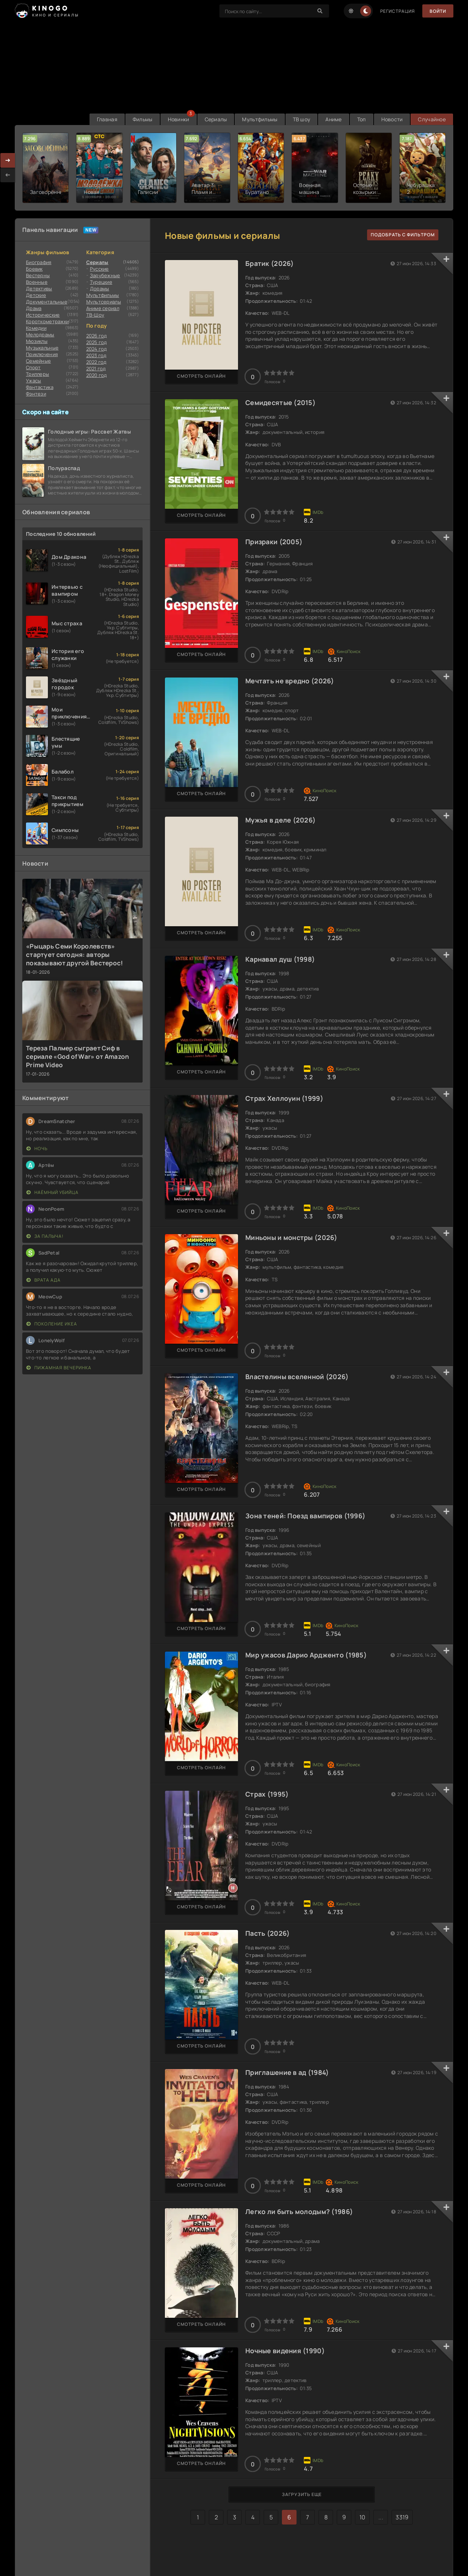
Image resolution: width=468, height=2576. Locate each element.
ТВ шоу (301, 119)
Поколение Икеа (51, 1324)
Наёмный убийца (52, 1192)
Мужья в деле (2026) (280, 820)
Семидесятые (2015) (280, 402)
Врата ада (43, 1280)
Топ (361, 119)
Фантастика (39, 387)
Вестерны (38, 275)
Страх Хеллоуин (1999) (284, 1098)
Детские (36, 295)
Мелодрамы (40, 334)
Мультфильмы (259, 119)
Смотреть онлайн (201, 376)
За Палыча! (45, 1236)
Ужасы (33, 380)
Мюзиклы (37, 341)
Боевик (34, 269)
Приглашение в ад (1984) (287, 2072)
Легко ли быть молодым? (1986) (299, 2211)
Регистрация (397, 11)
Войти (438, 11)
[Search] (320, 11)
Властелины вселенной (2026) (297, 1376)
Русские (99, 269)
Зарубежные (105, 275)
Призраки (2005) (273, 541)
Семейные (38, 361)
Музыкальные (42, 348)
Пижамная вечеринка (58, 1368)
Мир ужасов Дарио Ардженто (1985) (306, 1654)
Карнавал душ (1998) (280, 959)
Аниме (333, 119)
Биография (39, 262)
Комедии (36, 328)
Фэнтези (36, 394)
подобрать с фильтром (403, 235)
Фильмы (142, 119)
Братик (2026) (269, 263)
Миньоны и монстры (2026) (291, 1237)
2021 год (96, 368)
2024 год (96, 349)
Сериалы (216, 119)
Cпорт (33, 367)
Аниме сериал (102, 308)
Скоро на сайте (45, 412)
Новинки (178, 119)
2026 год (96, 336)
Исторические (43, 315)
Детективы (39, 288)
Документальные (46, 302)
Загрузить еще (302, 2494)
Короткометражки (47, 321)
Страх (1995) (266, 1794)
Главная (107, 119)
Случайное (432, 119)
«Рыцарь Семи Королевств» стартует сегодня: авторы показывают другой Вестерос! (74, 954)
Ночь (37, 1148)
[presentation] (7, 175)
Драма (33, 308)
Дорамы (99, 288)
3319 (402, 2517)
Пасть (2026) (267, 1933)
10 (362, 2517)
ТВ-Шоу (95, 315)
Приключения (42, 354)
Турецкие (101, 282)
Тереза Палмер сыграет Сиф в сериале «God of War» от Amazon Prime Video (77, 1056)
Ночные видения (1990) (285, 2350)
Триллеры (37, 374)
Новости (392, 119)
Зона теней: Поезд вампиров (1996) (305, 1515)
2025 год (96, 342)
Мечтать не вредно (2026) (289, 680)
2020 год (96, 375)
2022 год (96, 362)
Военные (37, 282)
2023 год (96, 355)
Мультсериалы (103, 302)
